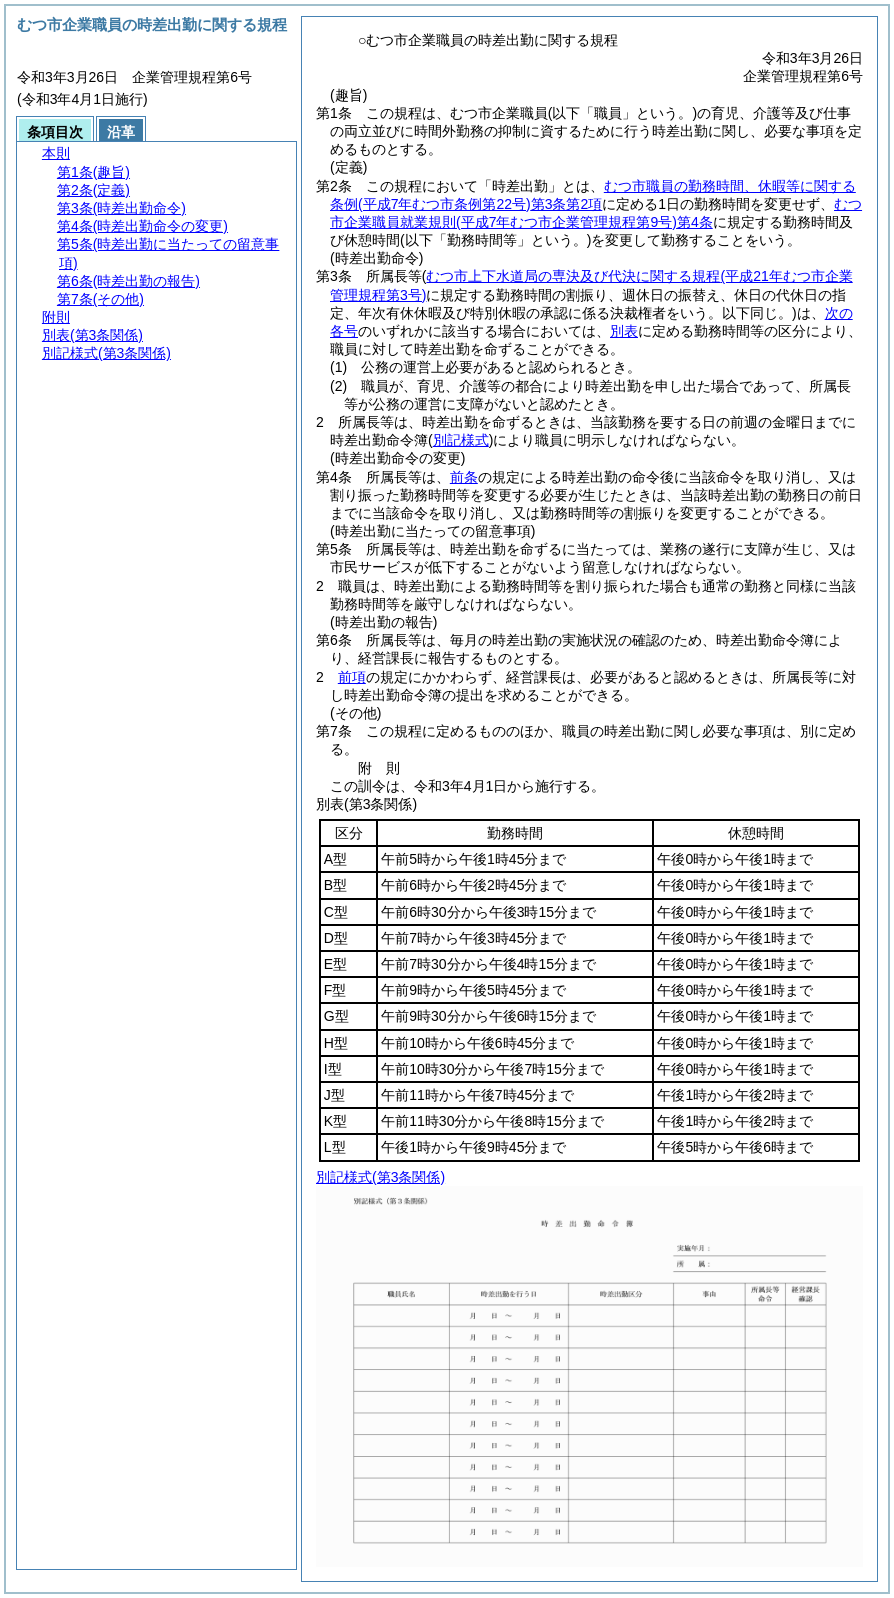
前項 (352, 677)
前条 (464, 477)
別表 (624, 331)
